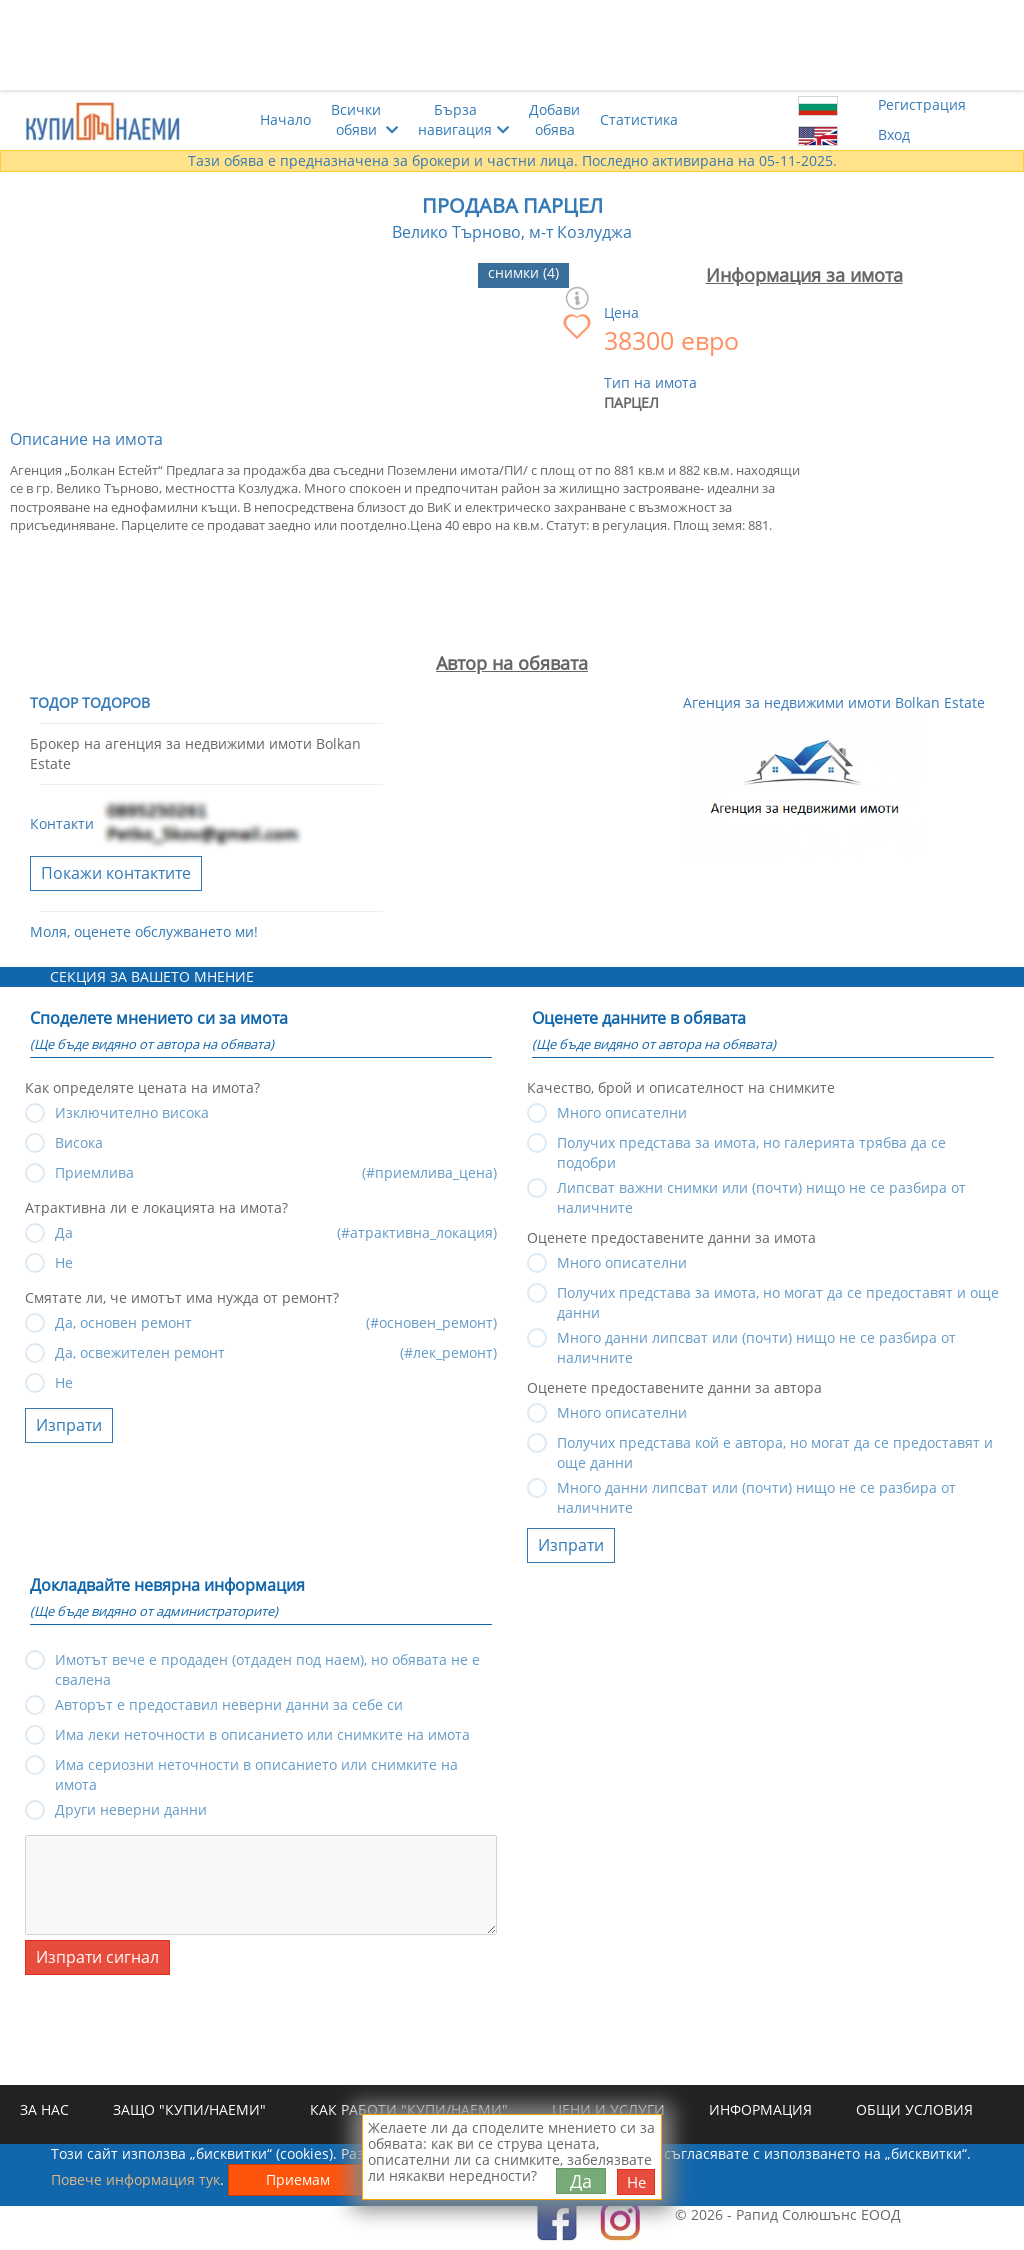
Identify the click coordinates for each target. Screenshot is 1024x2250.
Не (64, 1382)
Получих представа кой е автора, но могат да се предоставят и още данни (775, 1445)
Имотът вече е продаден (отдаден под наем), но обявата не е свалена (267, 1662)
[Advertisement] (512, 45)
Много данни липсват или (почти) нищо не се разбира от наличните (756, 1340)
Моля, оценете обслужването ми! (144, 931)
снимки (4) (523, 272)
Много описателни (622, 1112)
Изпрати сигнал (97, 1957)
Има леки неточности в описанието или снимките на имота (262, 1734)
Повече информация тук (135, 2179)
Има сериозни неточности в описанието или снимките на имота (256, 1767)
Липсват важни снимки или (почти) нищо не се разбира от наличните (761, 1190)
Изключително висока (132, 1112)
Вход (894, 134)
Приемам (298, 2179)
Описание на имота (86, 439)
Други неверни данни (131, 1809)
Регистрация (922, 104)
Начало (285, 119)
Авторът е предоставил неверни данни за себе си (229, 1704)
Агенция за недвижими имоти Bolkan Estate (834, 702)
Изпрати (69, 1425)
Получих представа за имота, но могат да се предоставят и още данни (778, 1295)
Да (581, 2181)
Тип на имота (650, 382)
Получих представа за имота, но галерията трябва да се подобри (751, 1145)
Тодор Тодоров (90, 702)
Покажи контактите (116, 873)
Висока (79, 1142)
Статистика (639, 119)
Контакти (62, 824)
